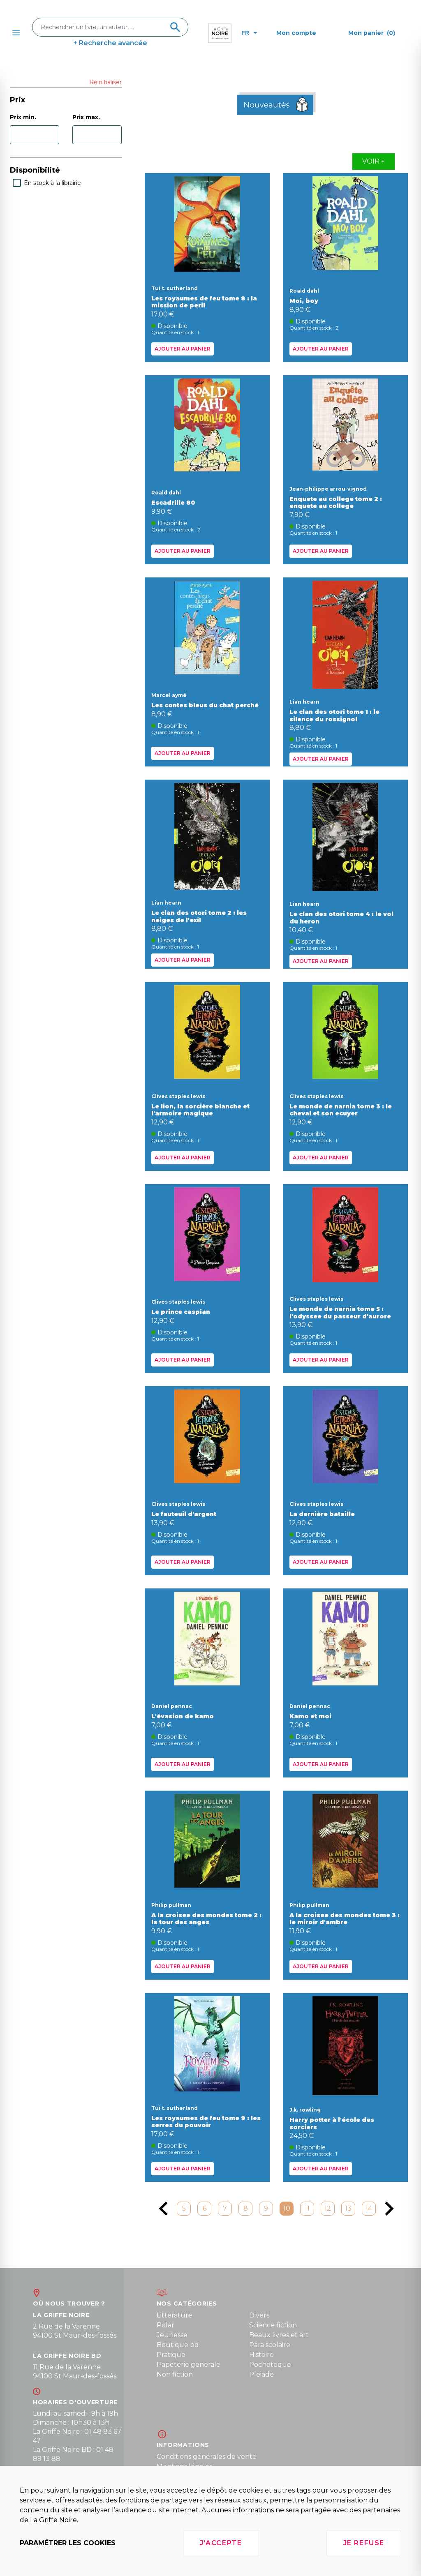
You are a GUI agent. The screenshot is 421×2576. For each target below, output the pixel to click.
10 (286, 2208)
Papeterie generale (188, 2364)
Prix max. (86, 117)
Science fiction (273, 2325)
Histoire (261, 2355)
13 (348, 2208)
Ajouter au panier (182, 349)
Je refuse (363, 2543)
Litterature (174, 2315)
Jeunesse (172, 2335)
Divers (259, 2315)
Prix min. (23, 117)
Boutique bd (178, 2345)
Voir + (373, 161)
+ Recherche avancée (110, 43)
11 (307, 2208)
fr (249, 33)
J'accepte (221, 2543)
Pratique (171, 2355)
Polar (165, 2325)
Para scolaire (269, 2345)
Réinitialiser (105, 82)
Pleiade (261, 2374)
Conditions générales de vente (207, 2457)
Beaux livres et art (279, 2335)
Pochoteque (270, 2364)
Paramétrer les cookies (68, 2543)
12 (327, 2208)
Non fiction (175, 2374)
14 (368, 2208)
